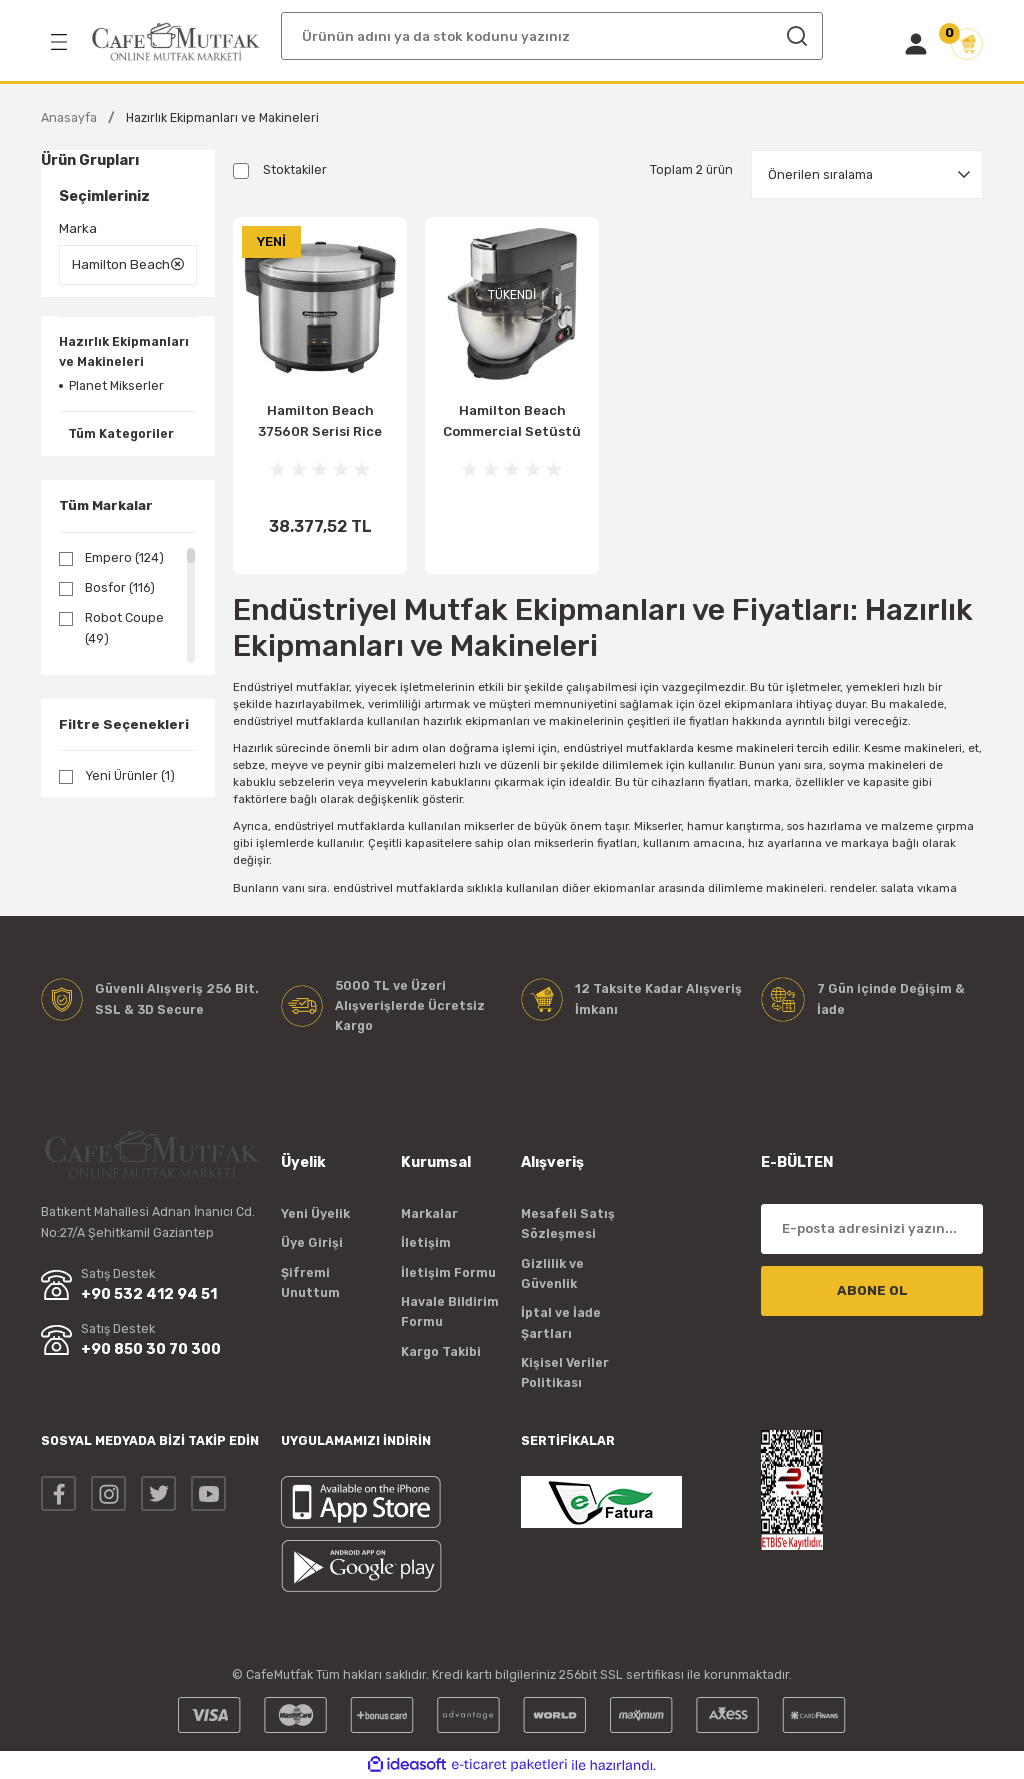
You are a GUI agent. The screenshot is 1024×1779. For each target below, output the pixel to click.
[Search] (552, 36)
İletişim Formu (448, 1272)
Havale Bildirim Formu (450, 1311)
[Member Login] (916, 44)
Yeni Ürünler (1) (130, 775)
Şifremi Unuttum (310, 1282)
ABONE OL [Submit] (872, 1290)
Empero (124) (124, 557)
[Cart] (967, 44)
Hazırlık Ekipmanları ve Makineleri (222, 117)
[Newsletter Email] (872, 1229)
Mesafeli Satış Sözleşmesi (568, 1223)
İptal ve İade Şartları (561, 1322)
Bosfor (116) (120, 587)
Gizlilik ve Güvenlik (552, 1273)
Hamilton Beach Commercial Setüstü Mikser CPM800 (512, 423)
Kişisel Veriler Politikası (565, 1372)
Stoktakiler (295, 169)
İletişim (426, 1242)
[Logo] (176, 42)
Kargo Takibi (441, 1351)
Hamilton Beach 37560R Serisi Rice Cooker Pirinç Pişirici (320, 423)
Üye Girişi (312, 1242)
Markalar (429, 1213)
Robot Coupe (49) (124, 627)
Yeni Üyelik (315, 1213)
